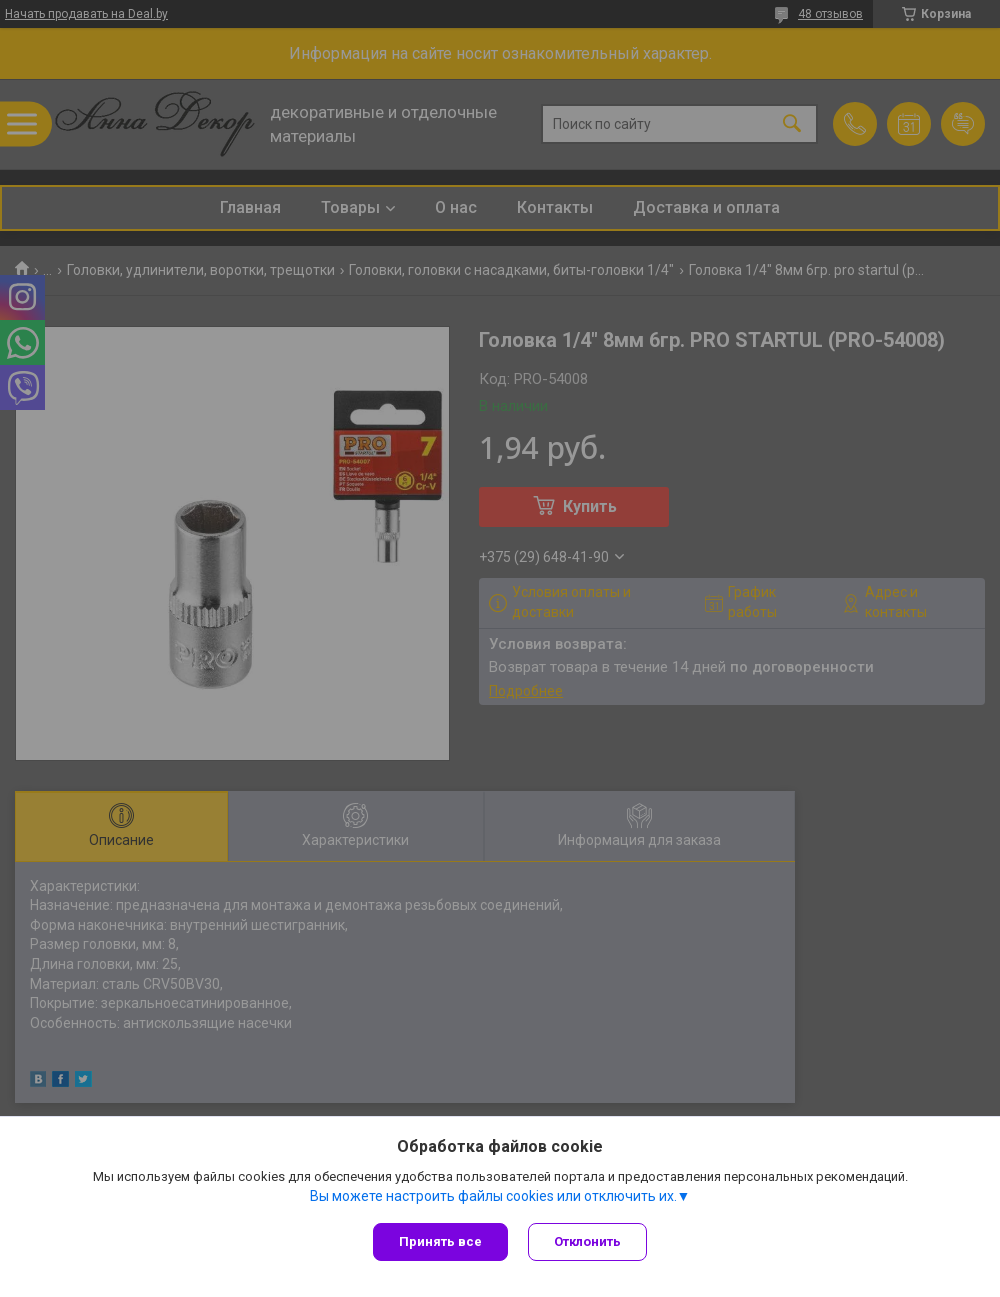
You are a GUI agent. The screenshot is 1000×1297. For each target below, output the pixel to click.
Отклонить (587, 1241)
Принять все (440, 1241)
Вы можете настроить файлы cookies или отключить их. (493, 1196)
